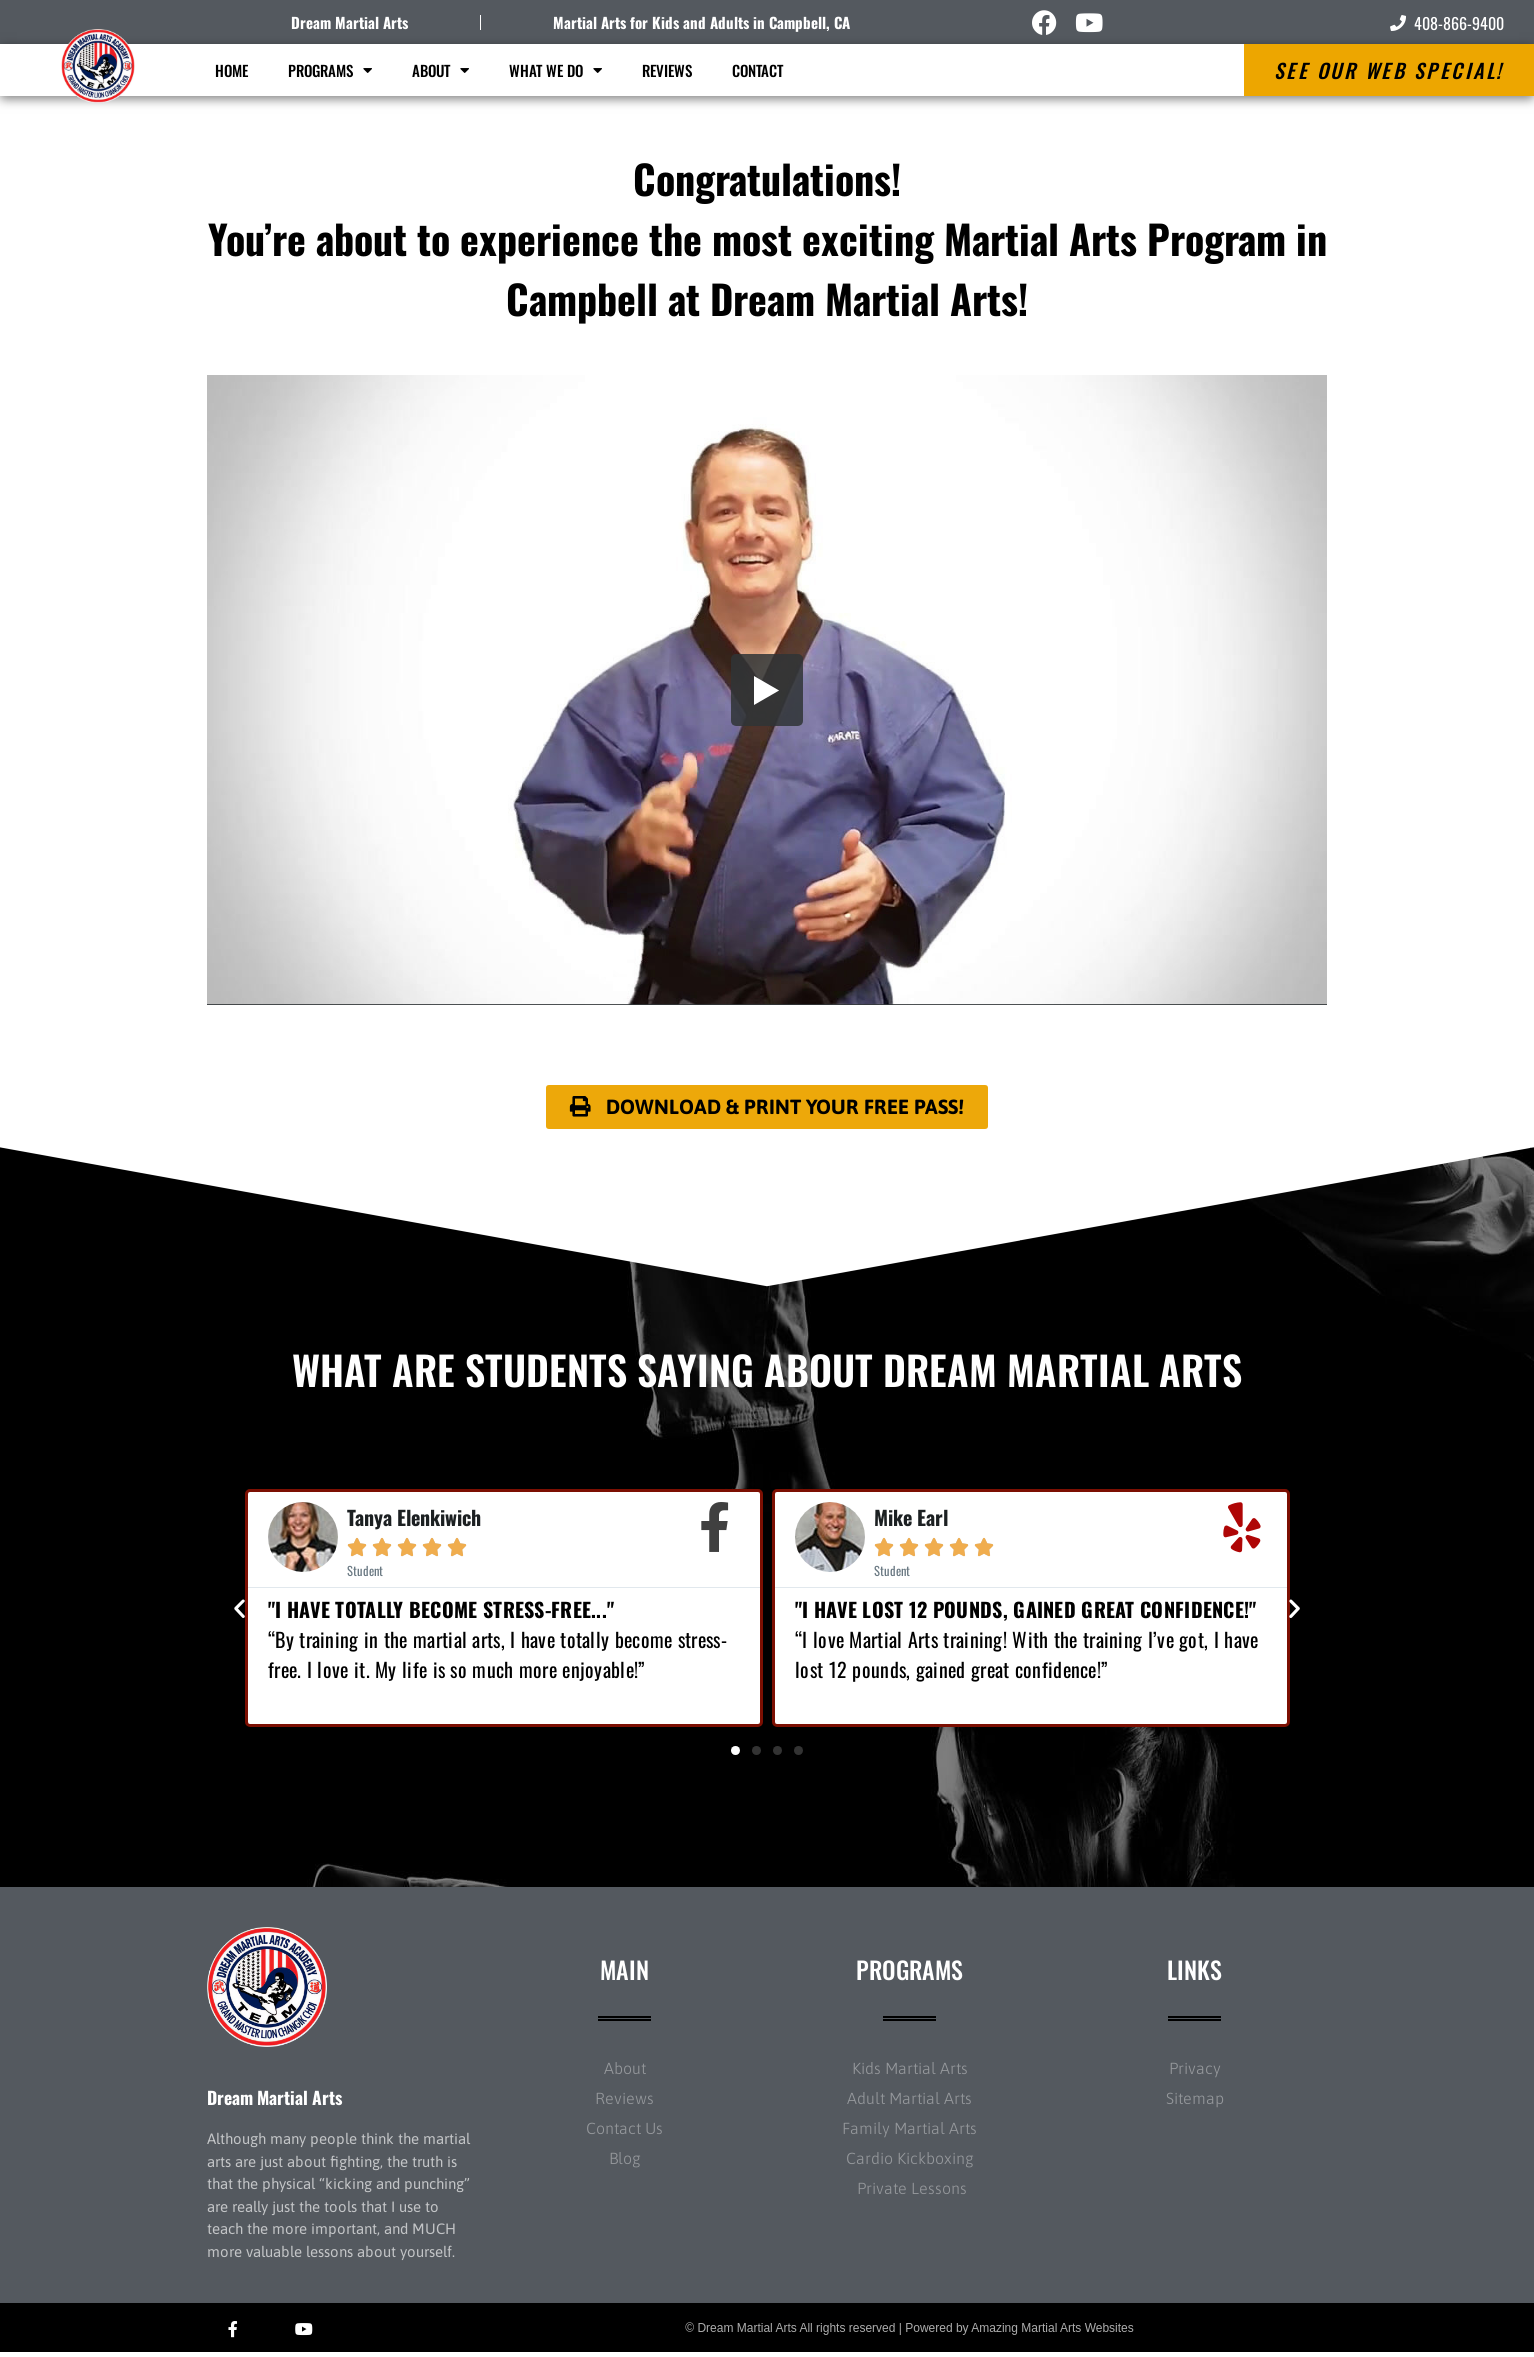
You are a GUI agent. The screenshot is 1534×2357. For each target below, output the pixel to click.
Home (231, 70)
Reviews (667, 70)
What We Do (555, 70)
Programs (330, 70)
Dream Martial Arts (349, 22)
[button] (239, 1612)
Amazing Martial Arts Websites (1052, 2332)
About (440, 70)
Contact (757, 70)
